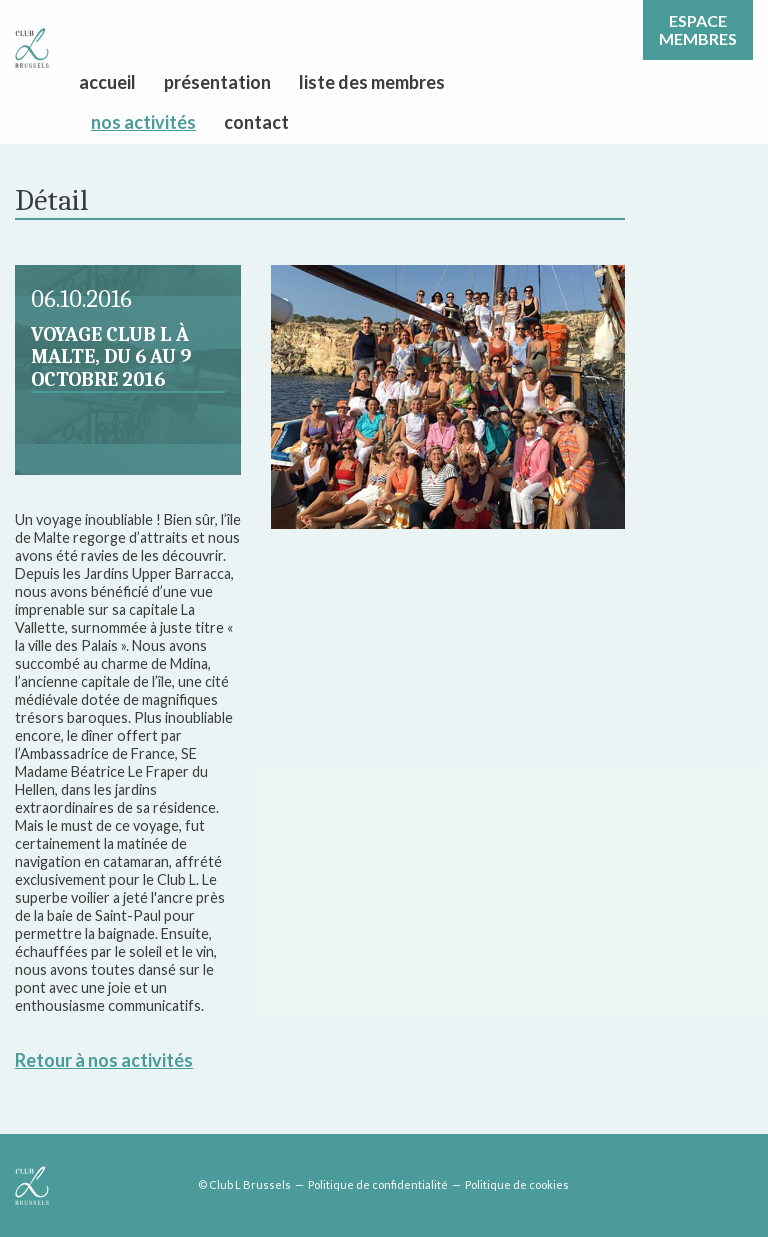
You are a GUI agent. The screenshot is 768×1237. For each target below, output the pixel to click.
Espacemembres (698, 29)
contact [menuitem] (256, 122)
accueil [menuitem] (107, 82)
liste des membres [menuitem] (372, 82)
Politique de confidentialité (378, 1184)
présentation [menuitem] (217, 82)
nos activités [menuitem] (143, 122)
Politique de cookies (517, 1184)
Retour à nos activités (104, 1060)
